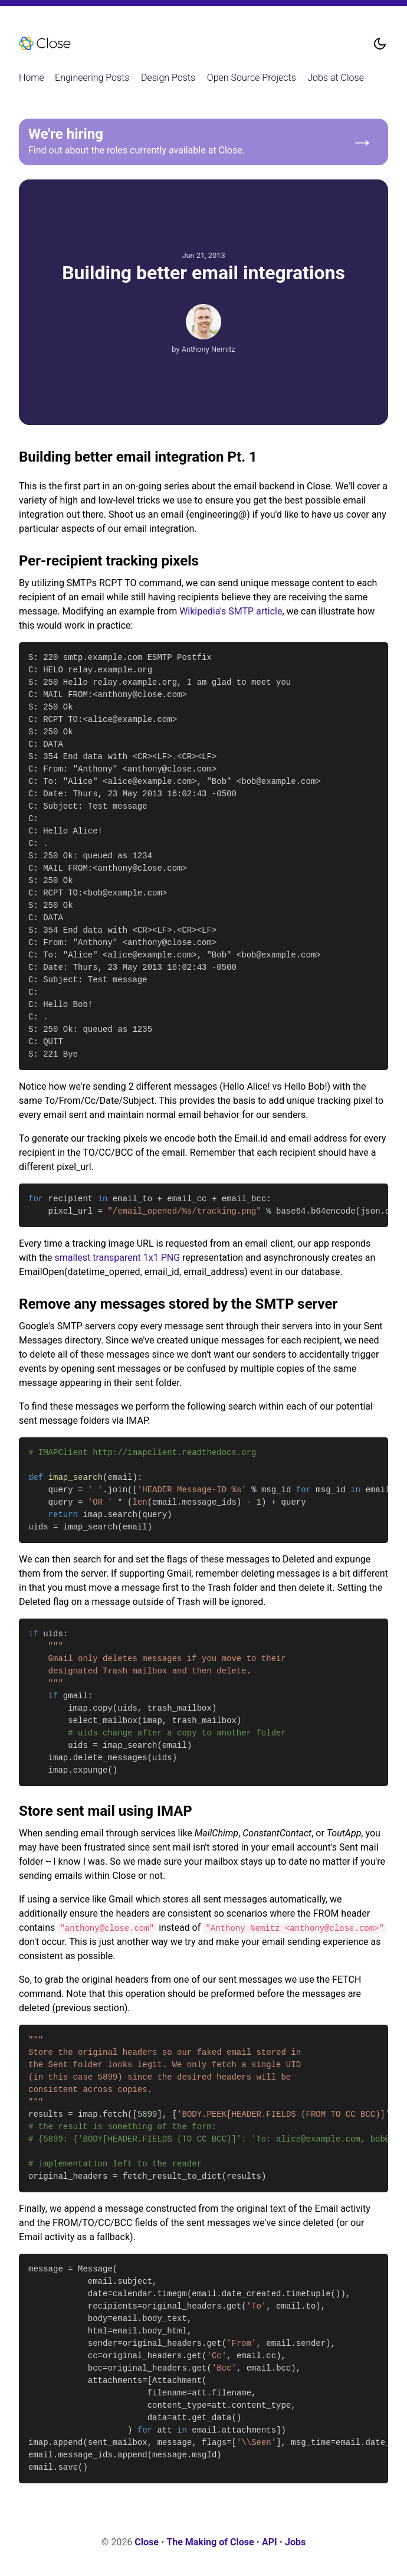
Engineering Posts (92, 77)
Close (146, 2542)
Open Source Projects (251, 77)
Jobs (295, 2542)
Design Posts (168, 77)
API (269, 2542)
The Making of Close (210, 2542)
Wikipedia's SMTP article (230, 611)
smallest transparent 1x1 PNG (117, 1257)
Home (31, 77)
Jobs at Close (335, 77)
